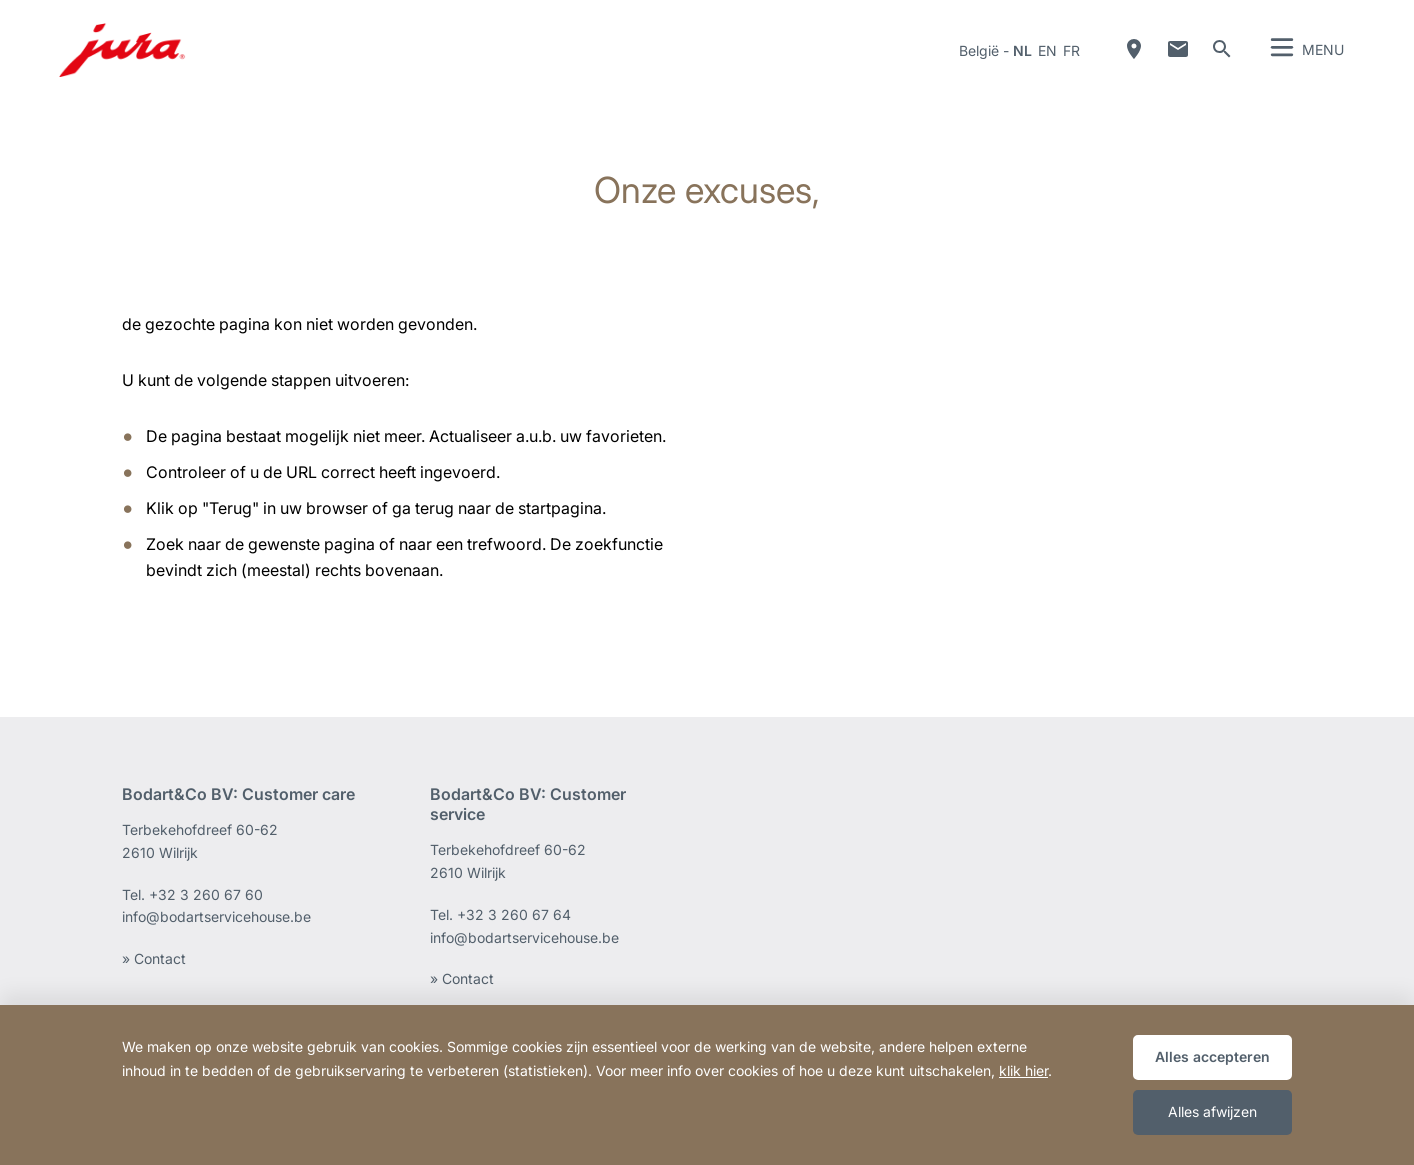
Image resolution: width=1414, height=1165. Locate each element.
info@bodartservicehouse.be (216, 916)
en (1047, 50)
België (979, 50)
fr (1071, 50)
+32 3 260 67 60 (206, 894)
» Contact (154, 958)
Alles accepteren (1212, 1056)
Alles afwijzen (1212, 1111)
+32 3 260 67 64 (514, 914)
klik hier (1023, 1070)
